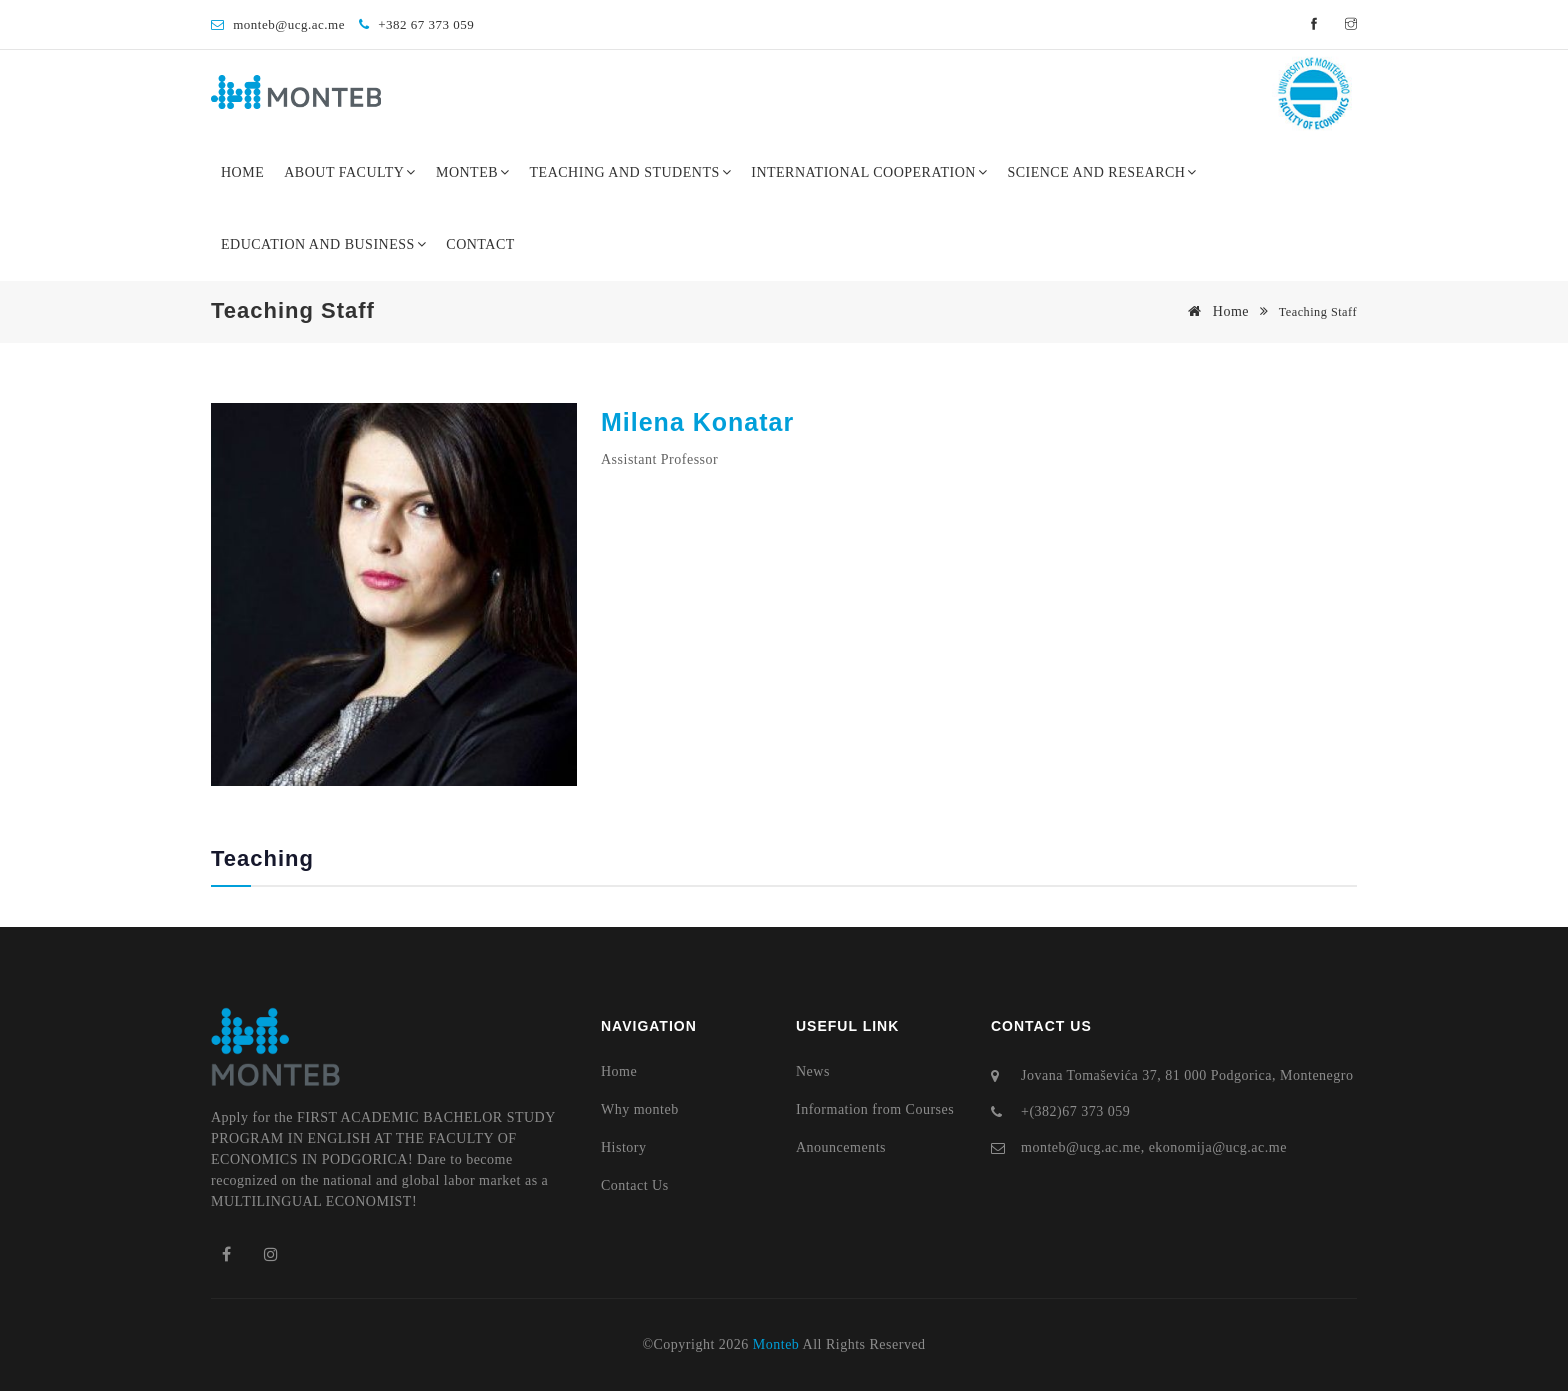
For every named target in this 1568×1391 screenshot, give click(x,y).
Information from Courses (875, 1109)
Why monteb (640, 1109)
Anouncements (841, 1147)
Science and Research (1102, 172)
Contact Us (635, 1185)
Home (242, 172)
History (624, 1147)
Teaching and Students (631, 172)
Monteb (473, 172)
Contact (480, 244)
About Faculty (350, 172)
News (813, 1071)
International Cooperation (869, 172)
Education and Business (323, 244)
